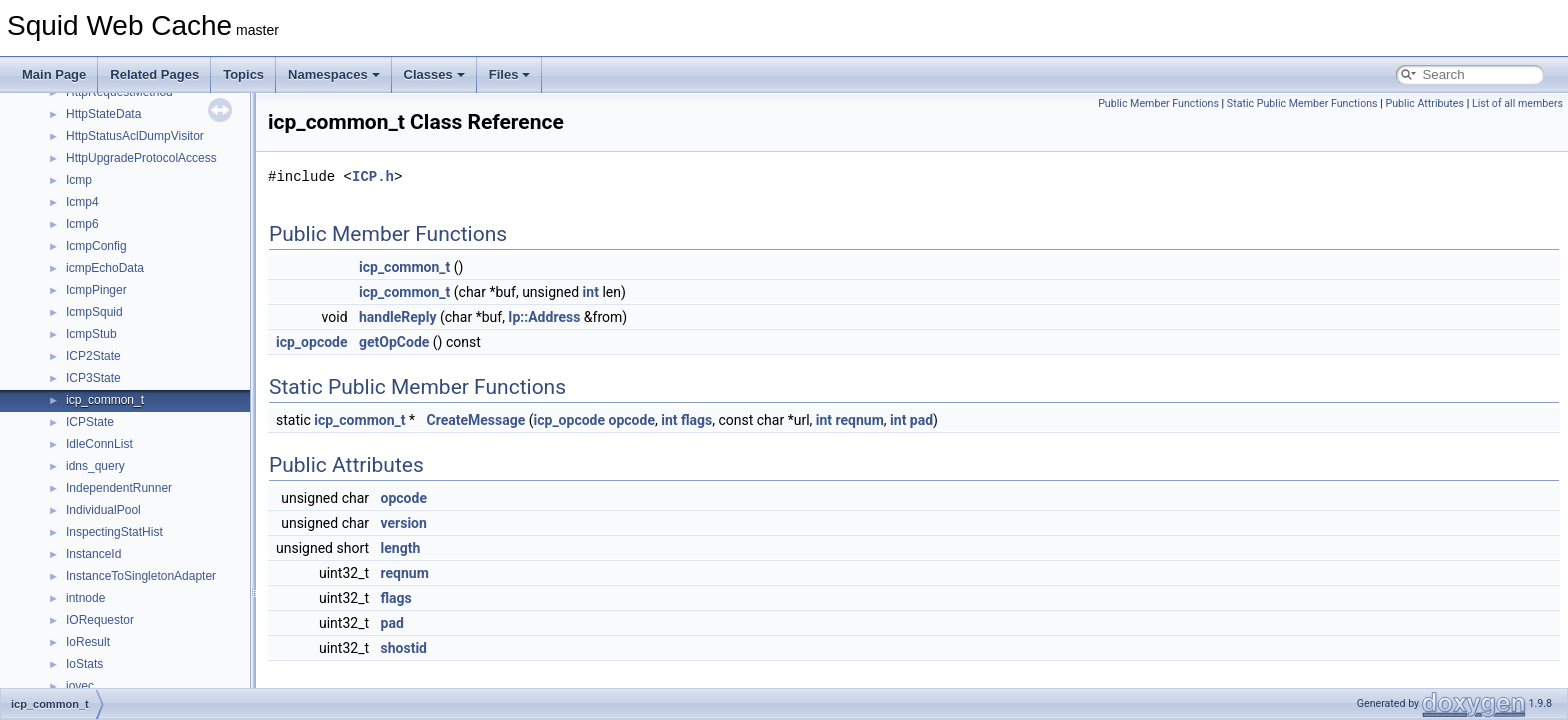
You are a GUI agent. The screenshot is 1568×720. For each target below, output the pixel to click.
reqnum (860, 420)
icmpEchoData (105, 268)
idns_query (95, 466)
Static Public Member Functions (1302, 103)
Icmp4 (82, 202)
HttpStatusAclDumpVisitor (135, 136)
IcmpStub (91, 334)
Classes (434, 74)
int (591, 292)
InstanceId (93, 554)
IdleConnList (99, 444)
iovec (80, 686)
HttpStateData (103, 114)
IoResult (88, 642)
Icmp (79, 180)
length (401, 548)
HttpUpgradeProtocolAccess (141, 158)
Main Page (54, 74)
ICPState (90, 422)
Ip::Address (544, 317)
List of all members (1517, 103)
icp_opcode (312, 342)
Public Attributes (1424, 103)
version (404, 523)
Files (510, 74)
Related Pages (154, 74)
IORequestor (100, 620)
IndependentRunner (119, 488)
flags (696, 420)
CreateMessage (475, 420)
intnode (85, 598)
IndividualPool (103, 510)
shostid (404, 648)
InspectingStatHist (114, 532)
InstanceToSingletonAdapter (141, 576)
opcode (632, 420)
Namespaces (334, 74)
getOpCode (394, 342)
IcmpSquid (94, 312)
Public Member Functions (1158, 103)
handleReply (398, 317)
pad (921, 420)
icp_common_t (105, 400)
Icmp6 (82, 224)
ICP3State (93, 378)
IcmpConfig (96, 246)
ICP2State (93, 356)
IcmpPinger (96, 290)
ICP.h (373, 176)
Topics (243, 74)
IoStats (84, 664)
